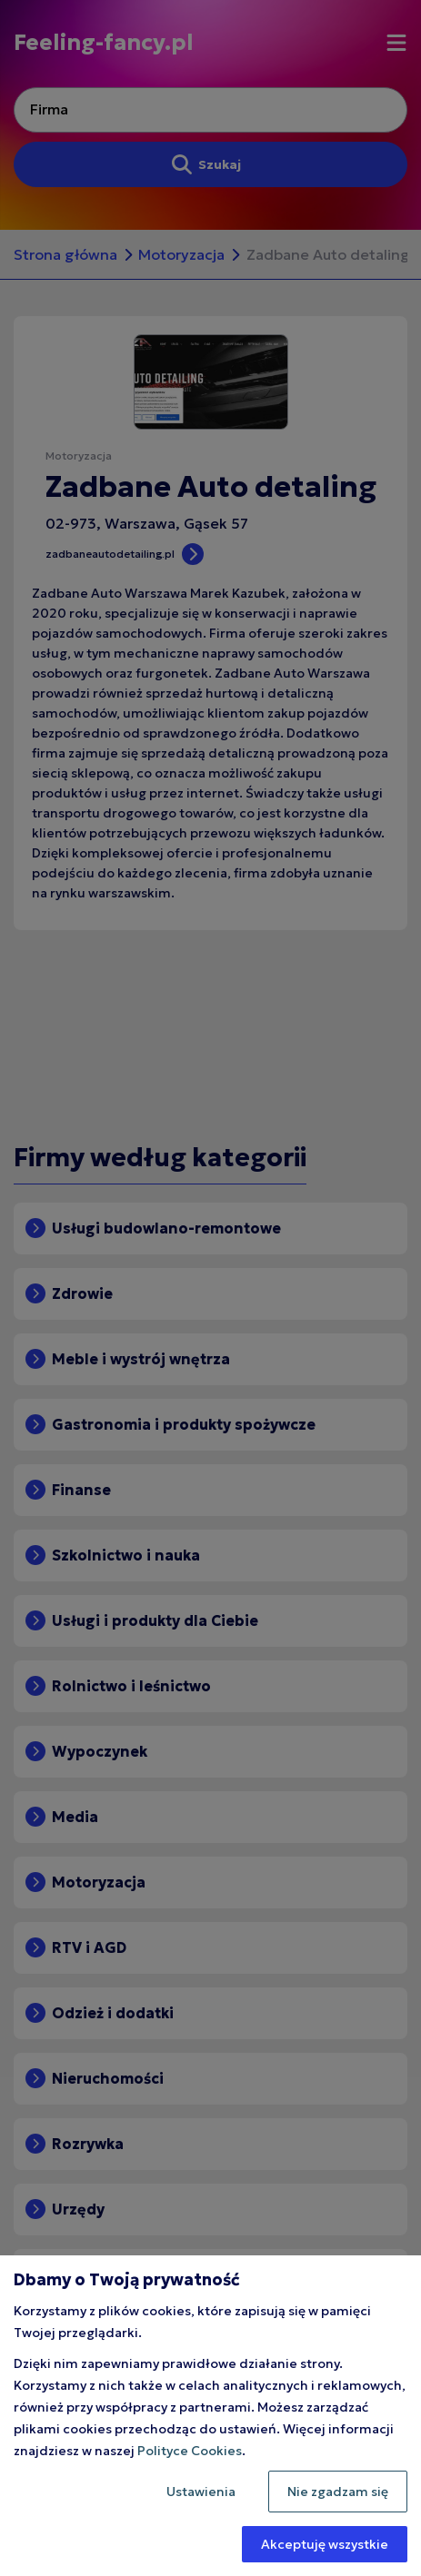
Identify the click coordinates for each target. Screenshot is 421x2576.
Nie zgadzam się (337, 2491)
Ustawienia (201, 2491)
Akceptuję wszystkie (324, 2544)
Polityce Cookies (189, 2450)
